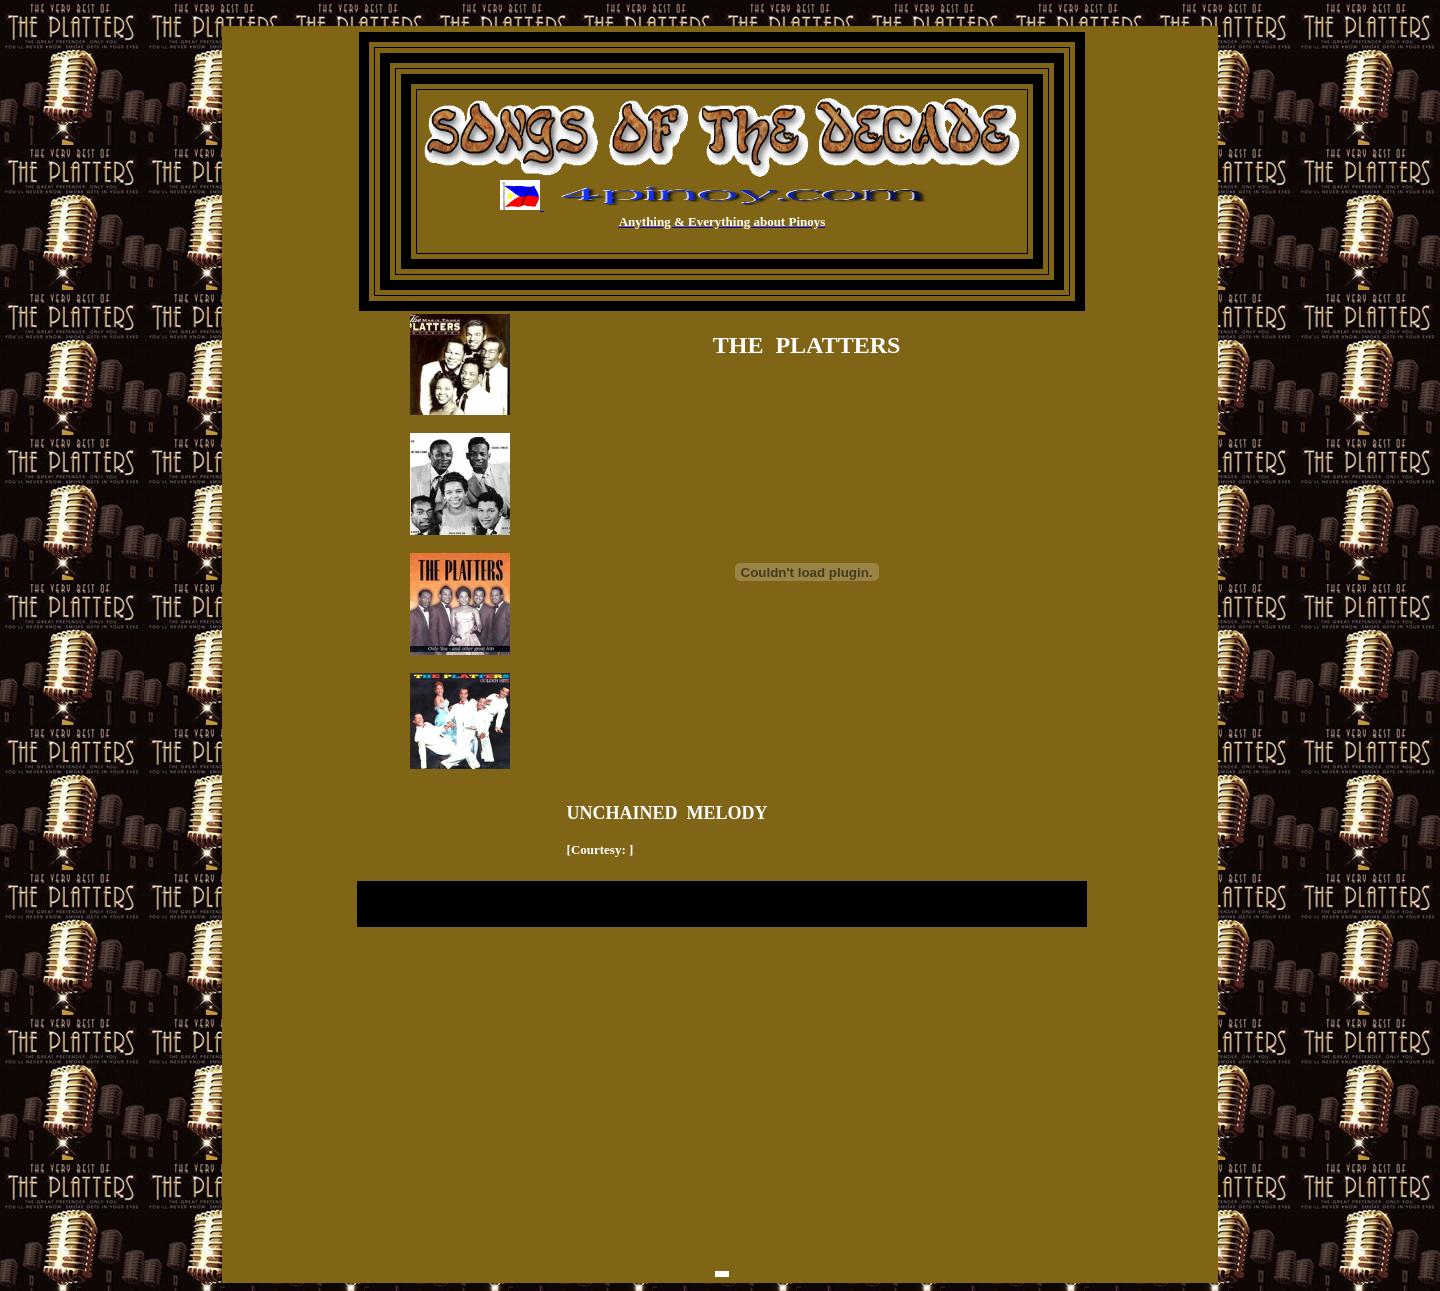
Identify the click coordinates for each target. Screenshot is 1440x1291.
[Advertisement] (722, 1004)
